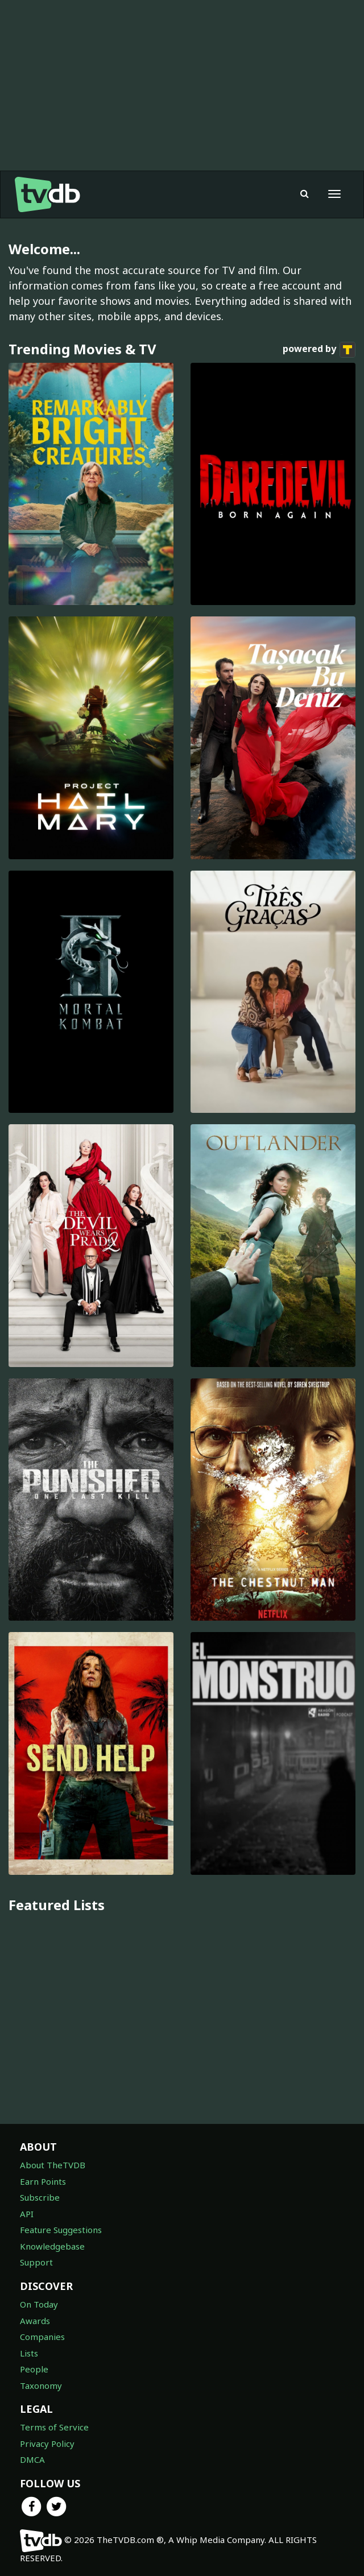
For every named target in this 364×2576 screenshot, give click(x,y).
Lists (29, 2353)
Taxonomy (41, 2385)
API (27, 2213)
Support (36, 2262)
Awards (35, 2320)
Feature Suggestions (61, 2229)
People (34, 2369)
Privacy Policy (47, 2443)
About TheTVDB (52, 2165)
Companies (42, 2336)
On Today (39, 2304)
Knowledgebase (52, 2246)
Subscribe (40, 2197)
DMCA (32, 2459)
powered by (319, 350)
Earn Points (43, 2181)
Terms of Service (54, 2427)
